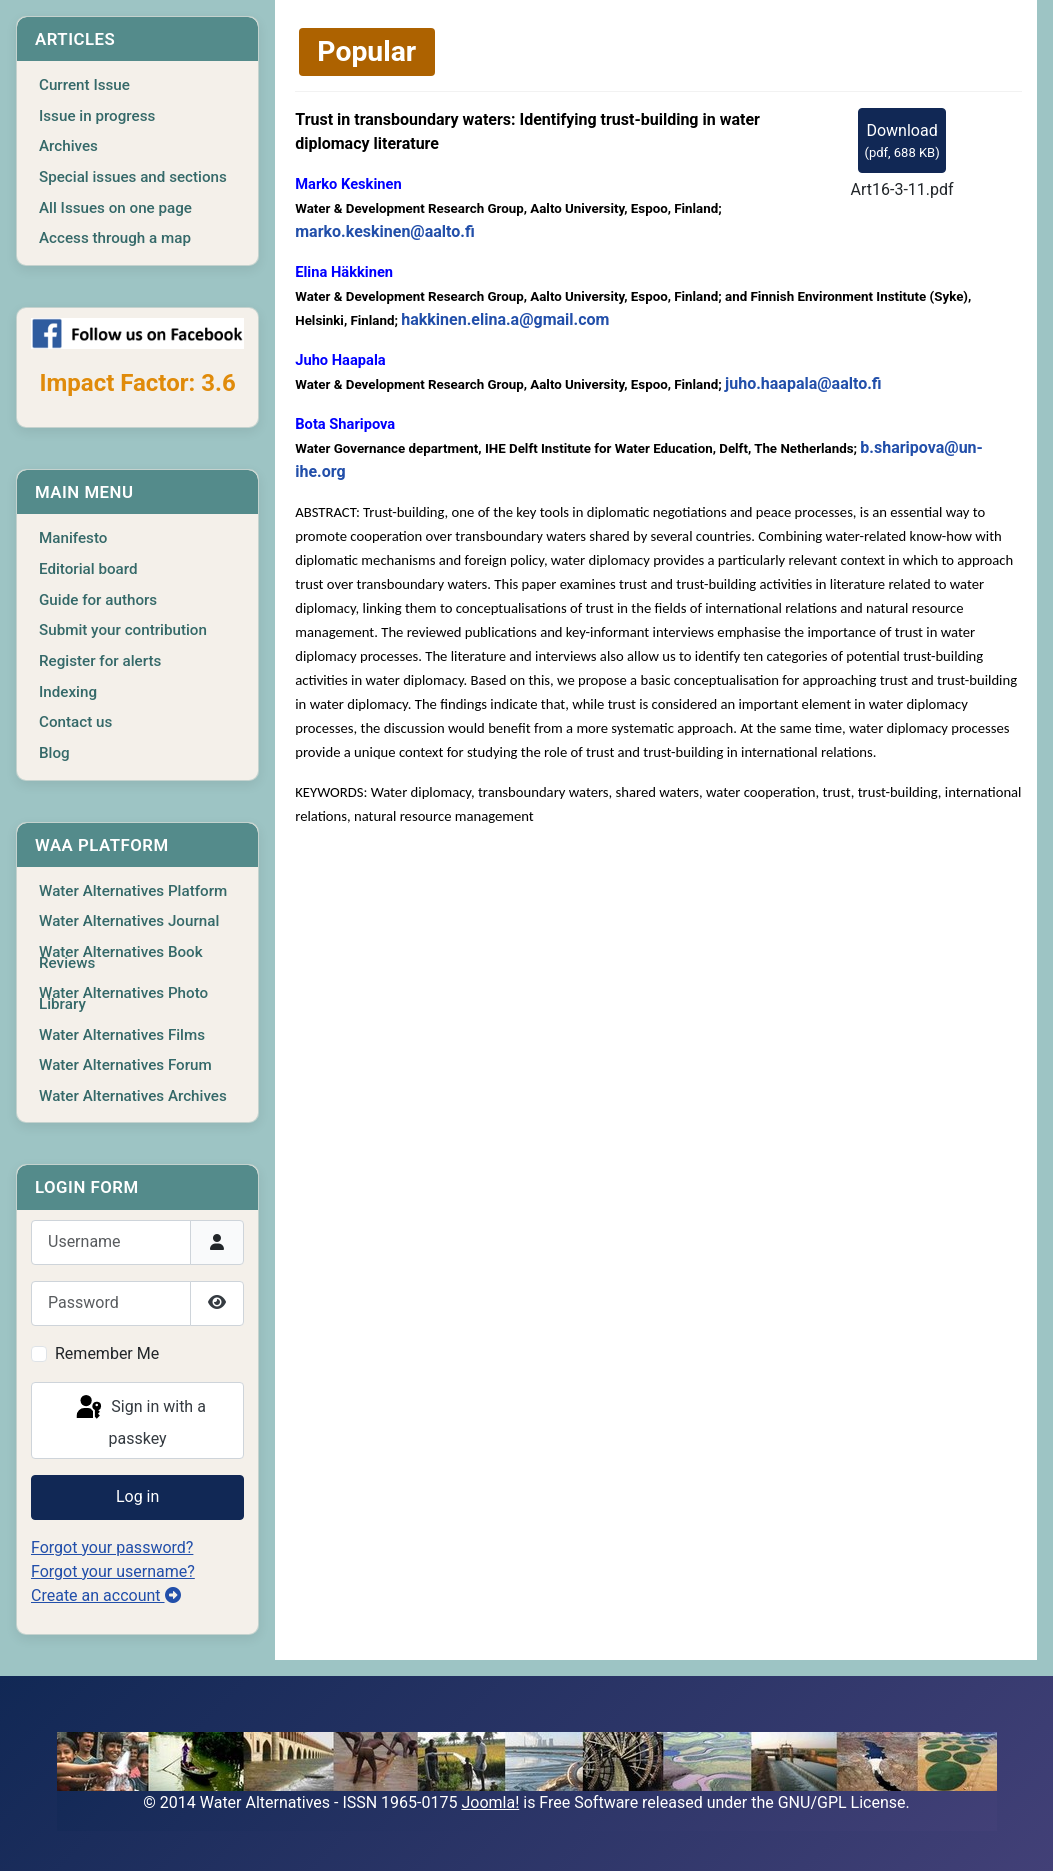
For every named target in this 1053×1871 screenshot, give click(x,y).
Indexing (68, 692)
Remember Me (107, 1353)
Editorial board (88, 569)
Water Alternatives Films (122, 1035)
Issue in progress (97, 116)
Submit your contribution (123, 630)
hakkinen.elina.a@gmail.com (505, 319)
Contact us (75, 722)
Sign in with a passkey (139, 1420)
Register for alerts (100, 661)
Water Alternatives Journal (129, 921)
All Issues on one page (115, 208)
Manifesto (73, 538)
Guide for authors (98, 600)
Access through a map (115, 238)
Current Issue (84, 85)
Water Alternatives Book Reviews (121, 957)
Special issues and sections (133, 177)
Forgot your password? (112, 1547)
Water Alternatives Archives (133, 1096)
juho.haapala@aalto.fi (803, 383)
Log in (137, 1496)
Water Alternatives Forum (125, 1065)
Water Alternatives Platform (133, 891)
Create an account (106, 1595)
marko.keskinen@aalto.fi (384, 231)
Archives (68, 146)
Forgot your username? (113, 1571)
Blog (54, 753)
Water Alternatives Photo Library (123, 998)
